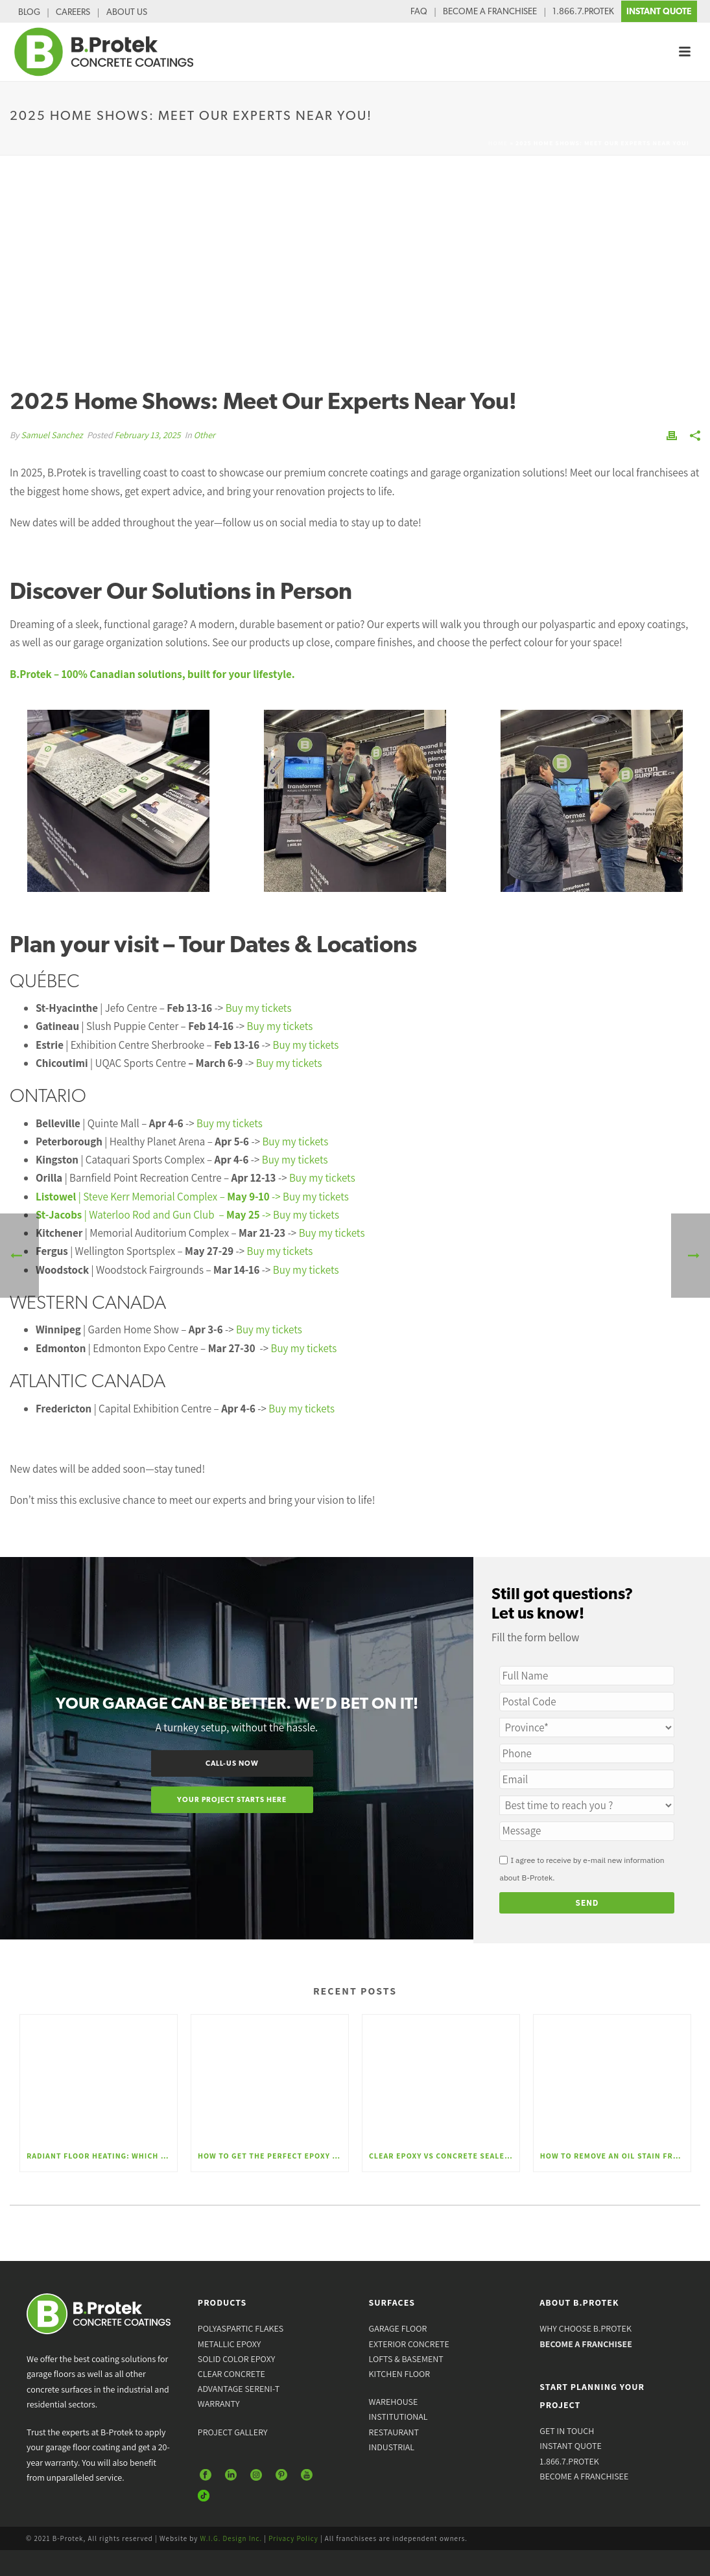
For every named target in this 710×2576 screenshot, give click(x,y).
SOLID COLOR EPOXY (236, 2359)
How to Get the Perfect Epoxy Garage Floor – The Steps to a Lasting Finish (273, 2155)
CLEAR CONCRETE (231, 2374)
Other (204, 435)
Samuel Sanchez (51, 435)
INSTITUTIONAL (398, 2416)
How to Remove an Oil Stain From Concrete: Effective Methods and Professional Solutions (615, 2155)
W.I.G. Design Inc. (231, 2538)
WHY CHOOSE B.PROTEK (585, 2328)
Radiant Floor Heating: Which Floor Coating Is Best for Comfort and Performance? (102, 2155)
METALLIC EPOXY (229, 2344)
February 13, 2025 (148, 435)
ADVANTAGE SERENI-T (238, 2389)
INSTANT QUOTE (659, 11)
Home (498, 143)
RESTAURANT (394, 2432)
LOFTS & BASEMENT (406, 2359)
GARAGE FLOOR (398, 2328)
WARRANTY (219, 2403)
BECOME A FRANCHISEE (490, 11)
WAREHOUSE (393, 2401)
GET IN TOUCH (566, 2431)
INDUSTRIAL (391, 2447)
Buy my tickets (259, 1008)
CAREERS (73, 11)
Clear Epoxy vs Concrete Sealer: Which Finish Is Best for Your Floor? (444, 2155)
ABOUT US (126, 11)
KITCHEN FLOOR (400, 2374)
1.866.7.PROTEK (583, 11)
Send (587, 1903)
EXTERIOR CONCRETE (409, 2344)
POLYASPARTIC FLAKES (240, 2328)
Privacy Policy (293, 2538)
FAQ (418, 11)
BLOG (29, 11)
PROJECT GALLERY (233, 2432)
